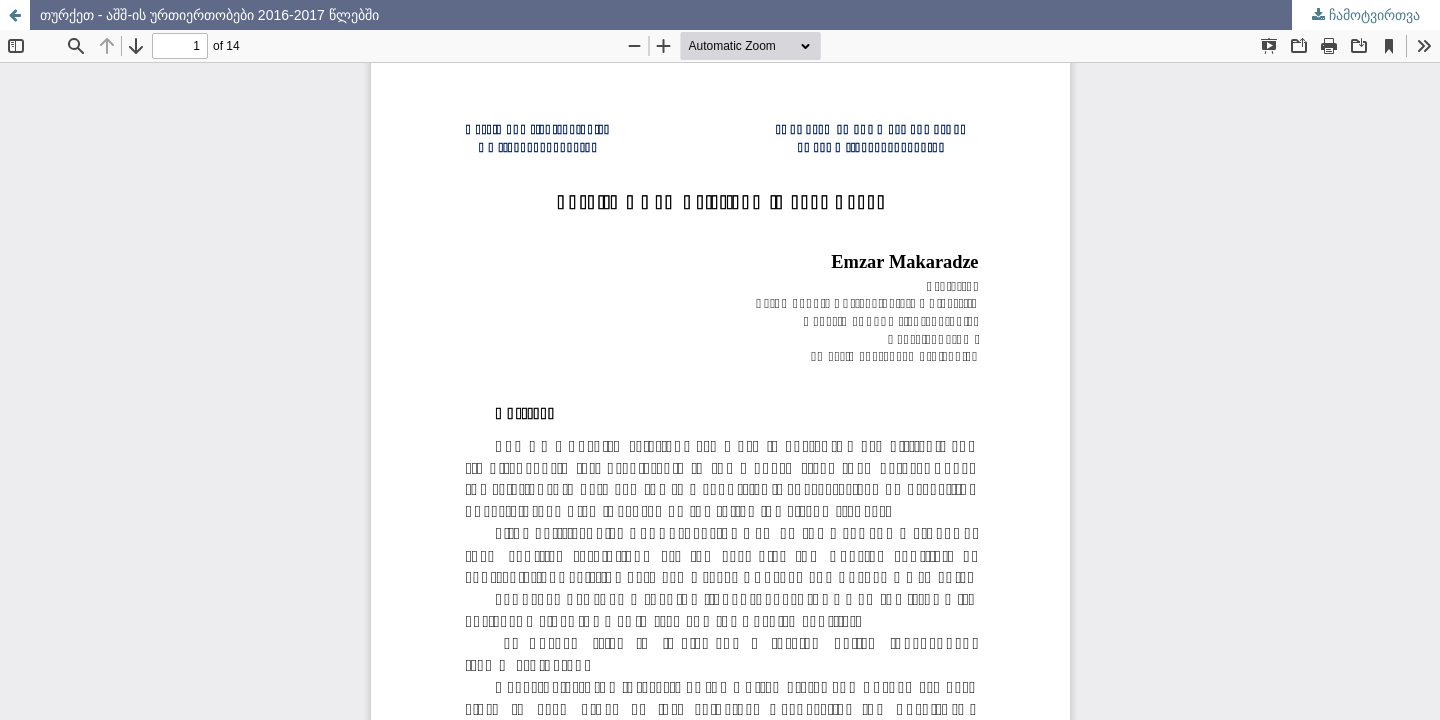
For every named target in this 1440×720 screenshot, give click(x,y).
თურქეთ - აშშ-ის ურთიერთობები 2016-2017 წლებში (209, 15)
